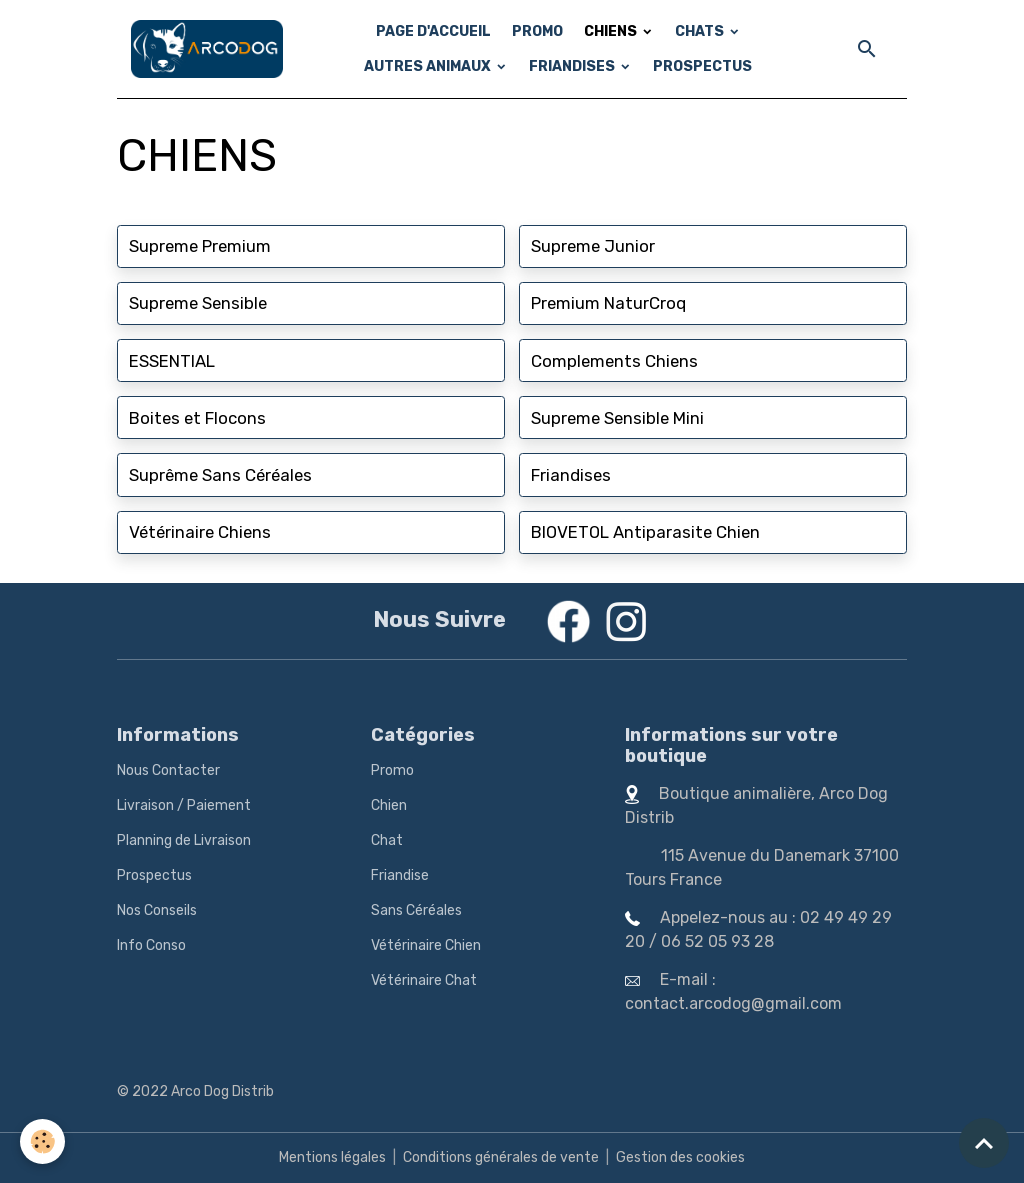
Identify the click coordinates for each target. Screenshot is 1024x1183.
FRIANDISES (573, 66)
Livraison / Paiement (184, 805)
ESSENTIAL (172, 361)
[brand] (206, 48)
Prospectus (154, 875)
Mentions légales (332, 1157)
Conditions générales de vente (501, 1157)
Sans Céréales (416, 910)
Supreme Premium (200, 246)
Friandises (571, 475)
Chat (387, 840)
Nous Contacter (168, 770)
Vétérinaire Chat (424, 980)
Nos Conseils (157, 910)
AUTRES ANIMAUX (429, 66)
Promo (392, 770)
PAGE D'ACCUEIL (433, 31)
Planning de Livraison (184, 840)
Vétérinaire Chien (426, 945)
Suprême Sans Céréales (220, 475)
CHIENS (612, 31)
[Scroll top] (984, 1143)
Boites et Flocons (197, 418)
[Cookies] (42, 1141)
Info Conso (151, 945)
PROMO (537, 31)
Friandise (400, 875)
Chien (389, 805)
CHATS (701, 31)
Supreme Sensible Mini (617, 418)
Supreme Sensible (198, 303)
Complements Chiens (614, 361)
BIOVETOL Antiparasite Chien (645, 532)
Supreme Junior (593, 246)
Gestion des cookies (680, 1157)
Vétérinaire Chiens (200, 532)
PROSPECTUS (702, 66)
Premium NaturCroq (608, 303)
